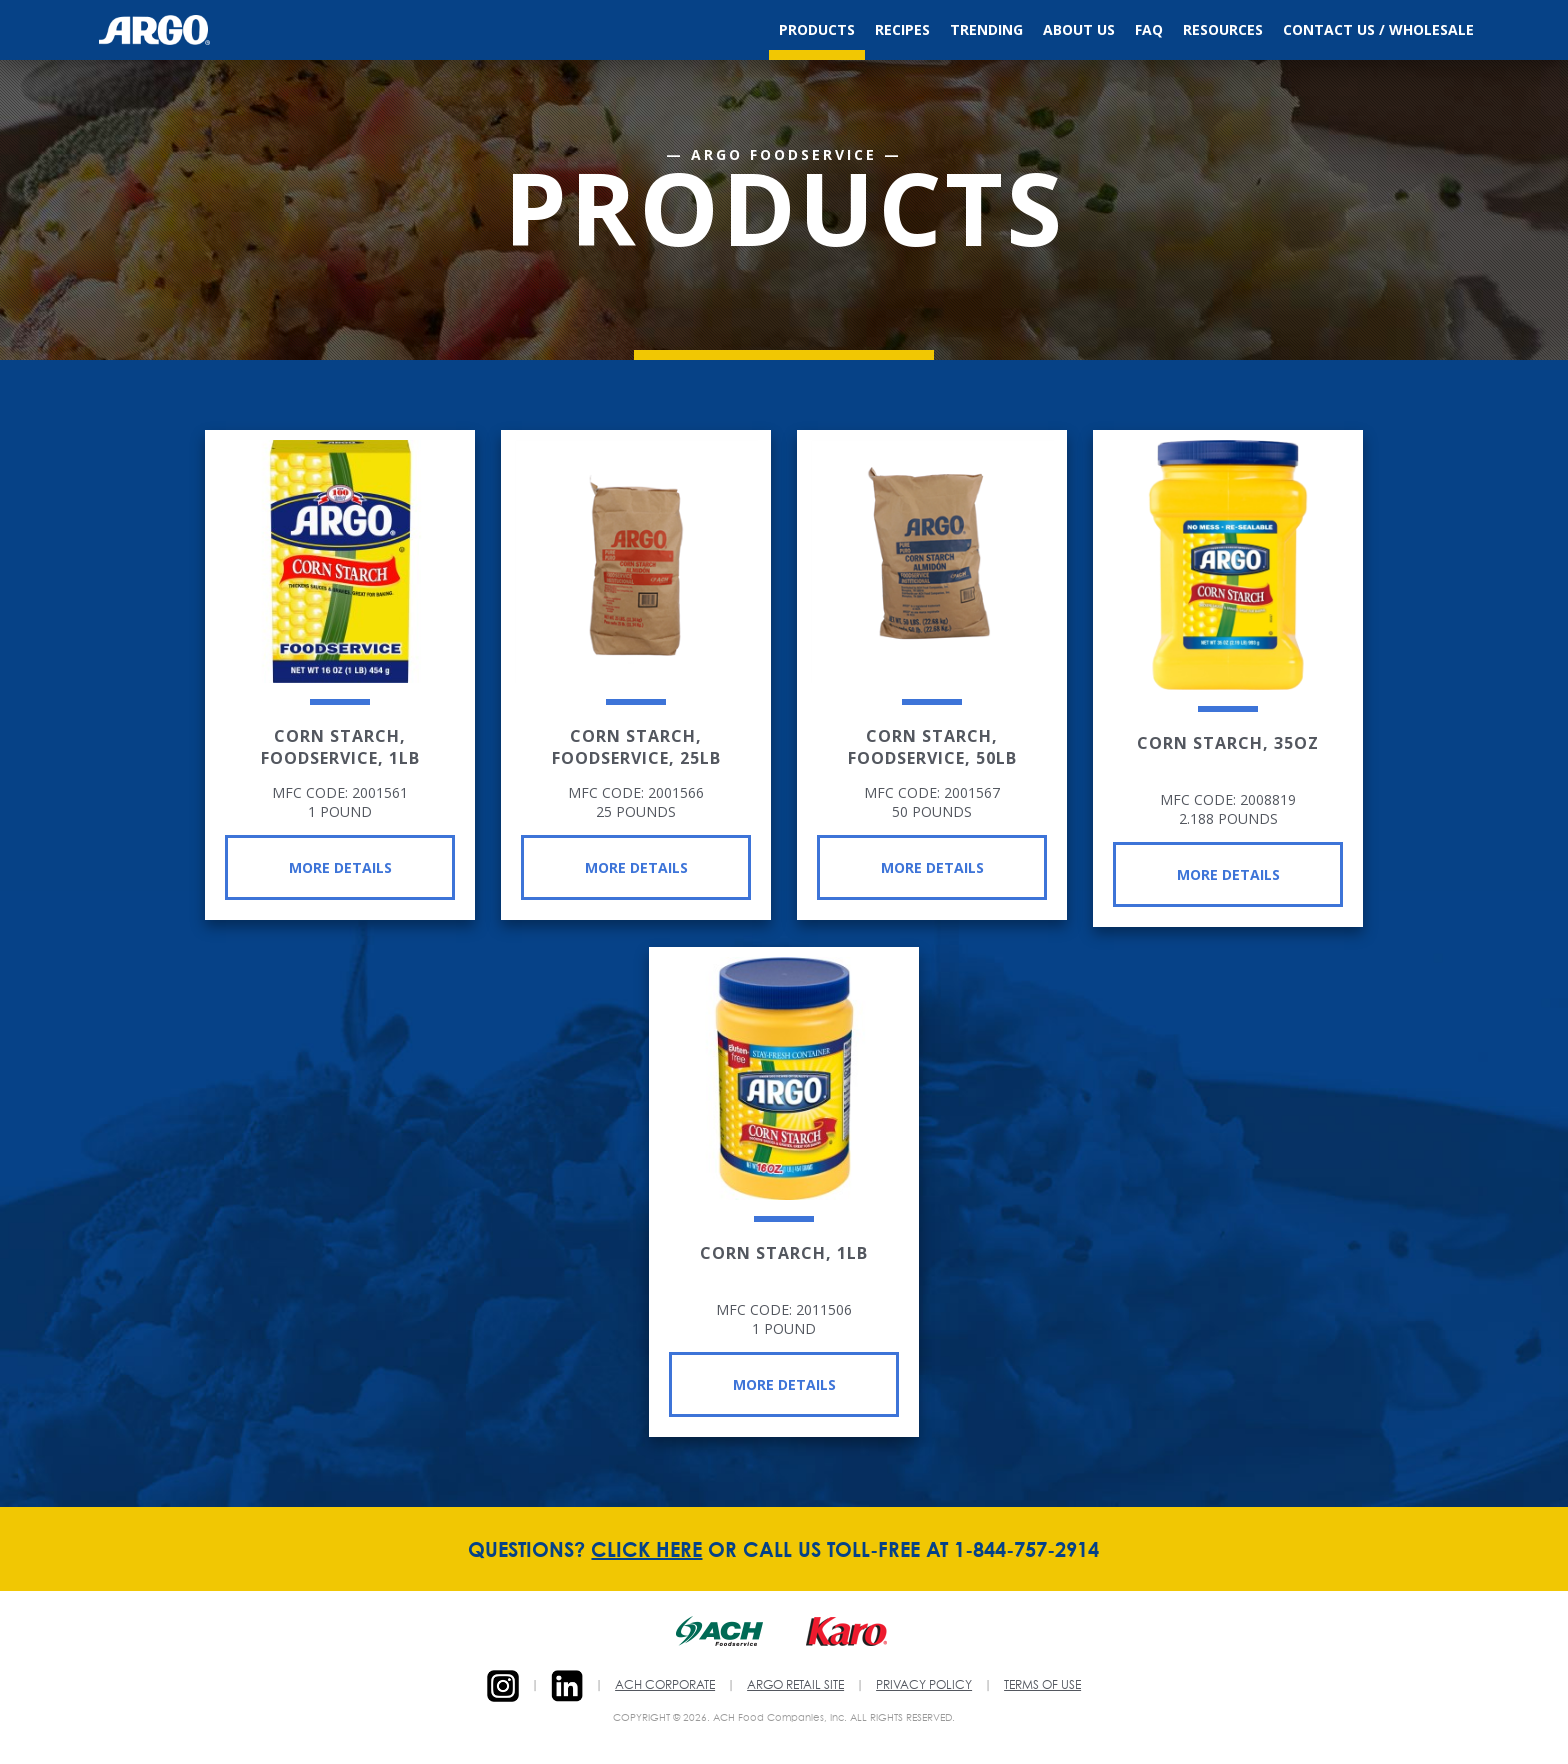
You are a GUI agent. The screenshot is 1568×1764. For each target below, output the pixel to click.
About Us (1079, 29)
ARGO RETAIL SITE (795, 1686)
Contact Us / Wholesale (1378, 29)
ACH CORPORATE (665, 1686)
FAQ (1149, 29)
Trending (986, 29)
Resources (1223, 29)
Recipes (902, 29)
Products (817, 29)
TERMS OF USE (1042, 1686)
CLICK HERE (646, 1549)
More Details (340, 867)
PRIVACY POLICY (924, 1686)
